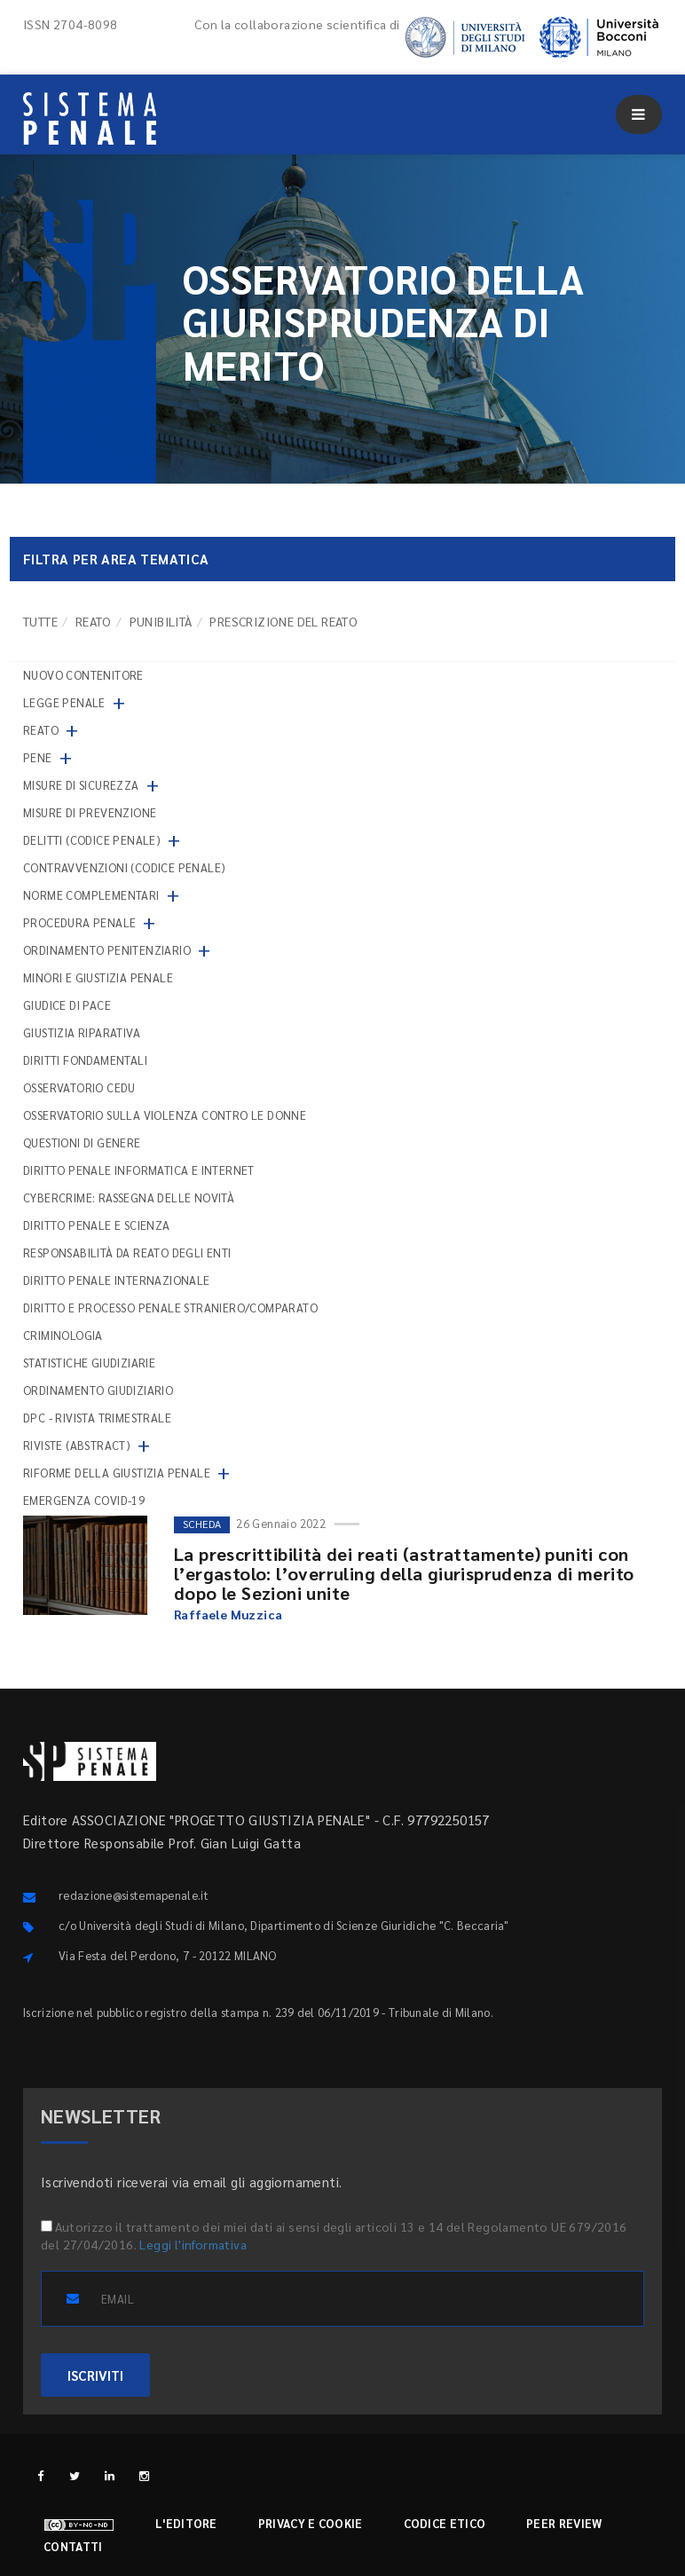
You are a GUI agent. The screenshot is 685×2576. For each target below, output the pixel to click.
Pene (37, 757)
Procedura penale (79, 922)
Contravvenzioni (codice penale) (124, 867)
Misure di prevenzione (89, 812)
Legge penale (64, 702)
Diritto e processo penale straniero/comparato (170, 1307)
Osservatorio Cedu (79, 1087)
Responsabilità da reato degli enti (127, 1252)
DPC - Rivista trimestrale (97, 1417)
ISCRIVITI (95, 2375)
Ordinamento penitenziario (107, 949)
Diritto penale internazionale (116, 1280)
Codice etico (445, 2523)
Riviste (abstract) (76, 1445)
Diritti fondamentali (85, 1059)
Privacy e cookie (310, 2523)
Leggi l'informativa (193, 2244)
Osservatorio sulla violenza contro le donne (164, 1115)
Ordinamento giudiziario (98, 1390)
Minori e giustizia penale (98, 977)
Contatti (72, 2546)
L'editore (186, 2523)
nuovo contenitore (83, 674)
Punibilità (161, 621)
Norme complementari (91, 894)
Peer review (564, 2523)
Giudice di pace (67, 1004)
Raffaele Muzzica (228, 1614)
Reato (93, 621)
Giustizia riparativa (81, 1032)
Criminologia (63, 1335)
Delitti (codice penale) (92, 839)
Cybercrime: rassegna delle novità (128, 1197)
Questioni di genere (82, 1142)
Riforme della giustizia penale (116, 1472)
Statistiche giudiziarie (89, 1362)
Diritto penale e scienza (96, 1225)
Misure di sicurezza (81, 784)
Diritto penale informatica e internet (139, 1170)
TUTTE (40, 621)
